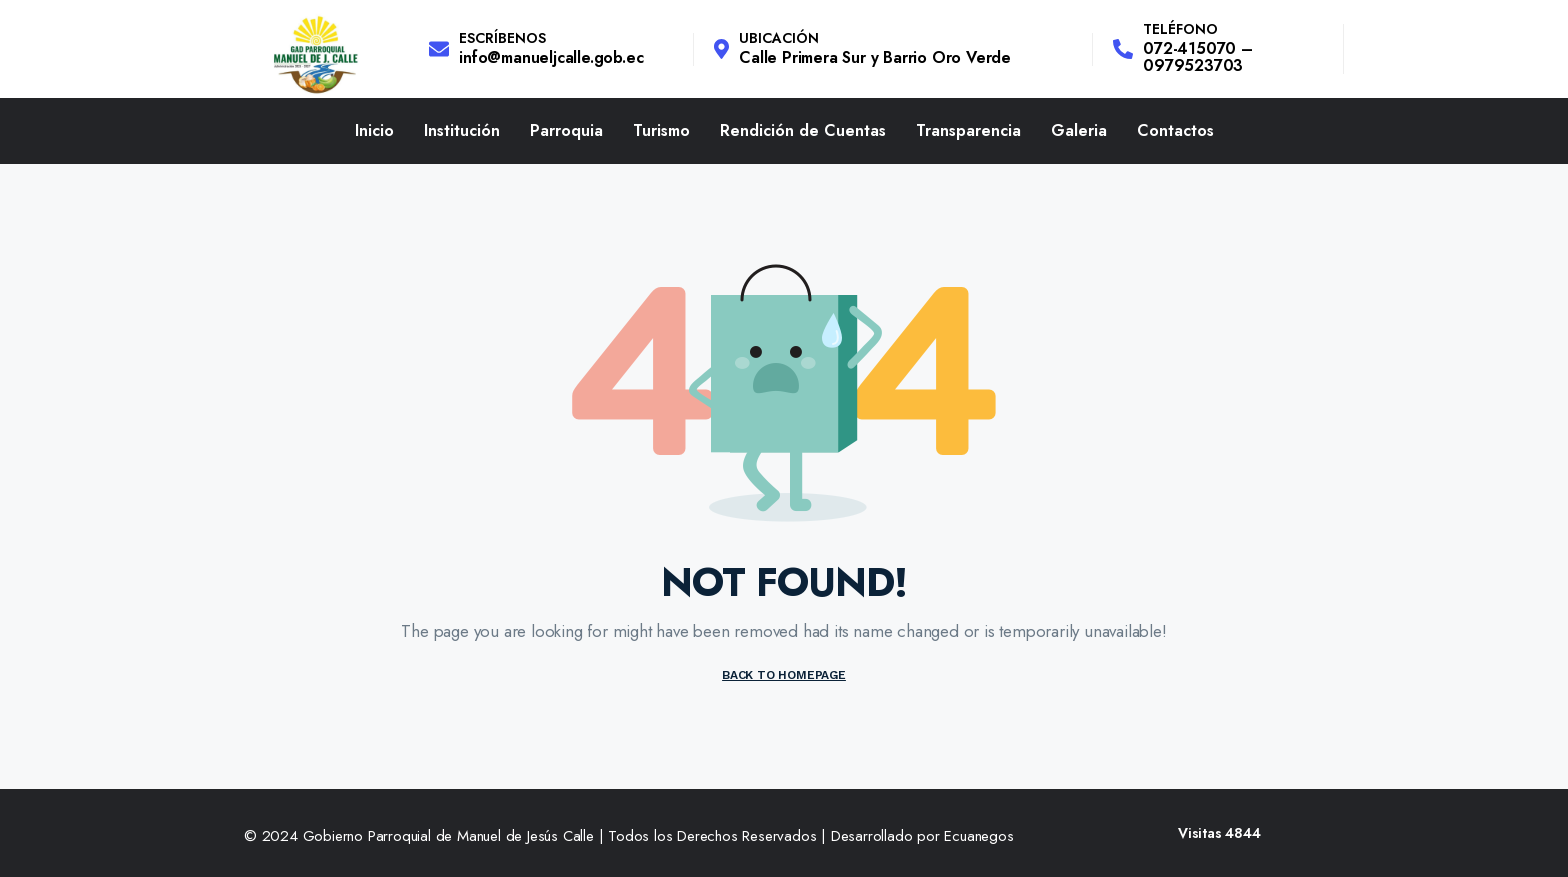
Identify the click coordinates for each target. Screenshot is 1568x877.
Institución (462, 130)
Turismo (661, 130)
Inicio (374, 130)
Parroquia (566, 130)
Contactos (1175, 130)
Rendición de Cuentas (803, 130)
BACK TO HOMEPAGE (784, 675)
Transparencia (968, 130)
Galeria (1079, 130)
